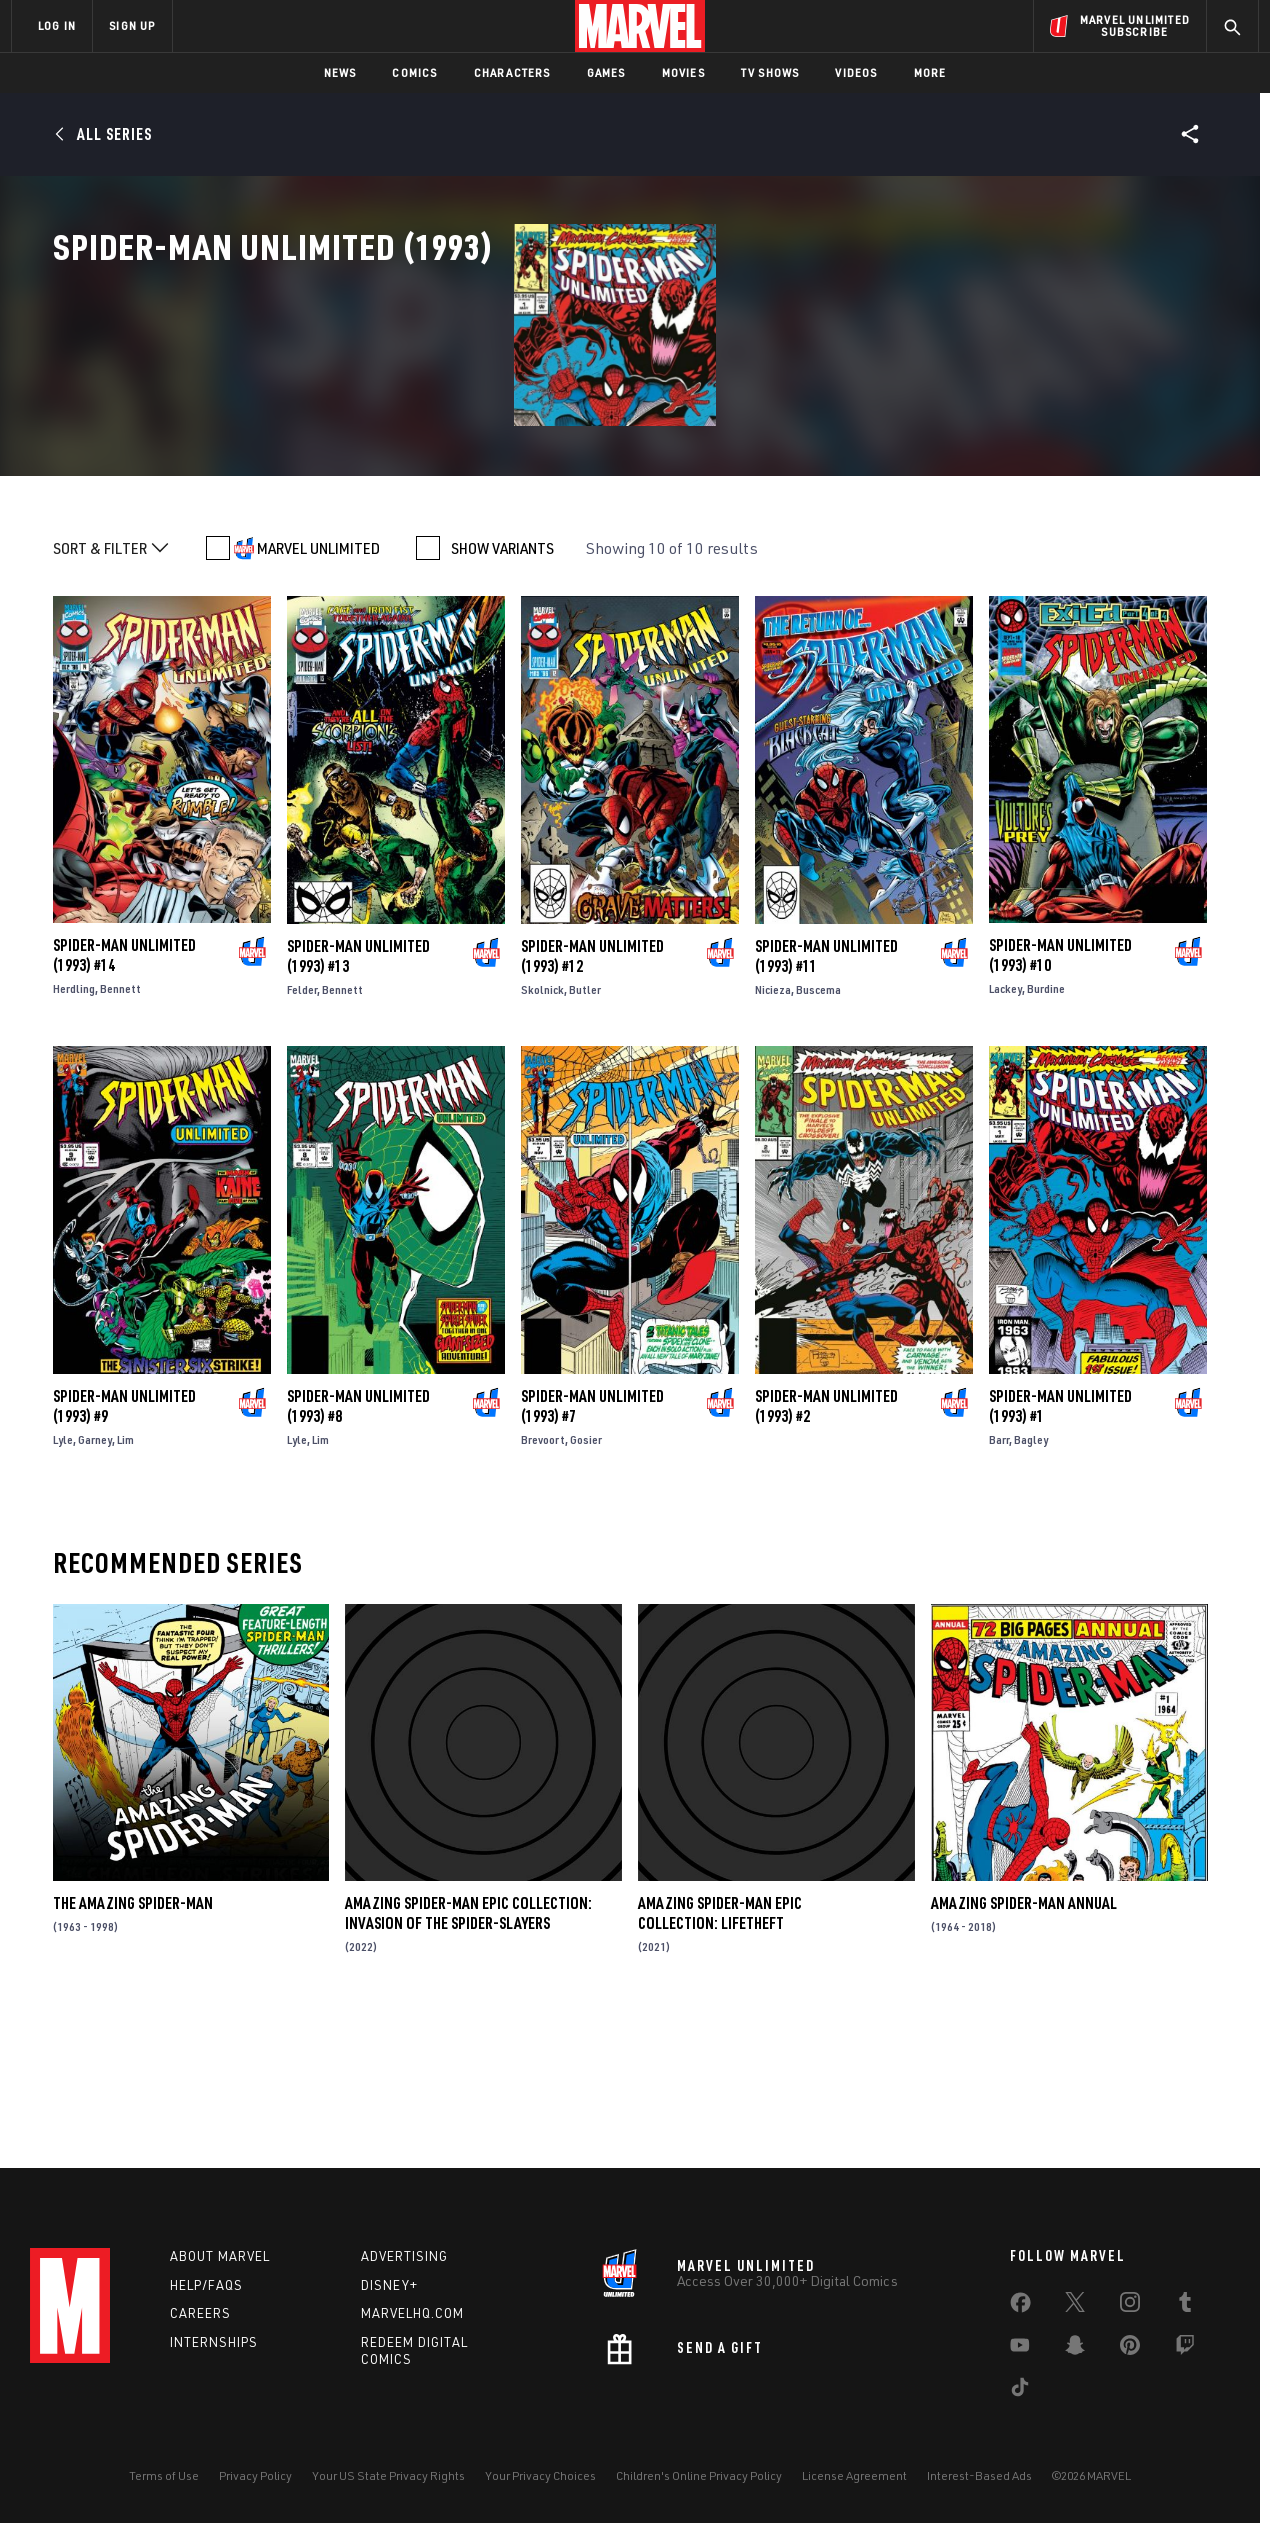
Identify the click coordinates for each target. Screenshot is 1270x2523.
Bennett (120, 1127)
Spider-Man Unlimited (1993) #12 (592, 1094)
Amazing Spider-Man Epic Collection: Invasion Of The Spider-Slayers (468, 2051)
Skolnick (542, 1127)
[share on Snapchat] (1075, 2349)
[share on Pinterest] (1130, 2349)
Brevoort (543, 1577)
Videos (856, 72)
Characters (512, 72)
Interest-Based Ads (979, 2475)
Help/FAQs (206, 2285)
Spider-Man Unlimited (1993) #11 (826, 1094)
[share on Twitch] (1185, 2349)
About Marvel (220, 2256)
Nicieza (773, 1127)
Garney (95, 1577)
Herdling (74, 1127)
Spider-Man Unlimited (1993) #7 (592, 1544)
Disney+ (389, 2285)
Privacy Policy (255, 2475)
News (340, 72)
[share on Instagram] (1130, 2306)
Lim (125, 1577)
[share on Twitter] (1075, 2306)
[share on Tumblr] (1185, 2306)
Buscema (818, 1127)
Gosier (586, 1577)
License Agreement (854, 2475)
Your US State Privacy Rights (388, 2475)
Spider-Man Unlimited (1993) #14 (124, 1094)
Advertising (404, 2256)
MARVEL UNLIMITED (318, 687)
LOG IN (57, 25)
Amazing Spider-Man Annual (1024, 2041)
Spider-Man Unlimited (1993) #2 (826, 1544)
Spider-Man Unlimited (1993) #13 (358, 1094)
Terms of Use (164, 2475)
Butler (585, 1127)
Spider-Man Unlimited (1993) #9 (124, 1544)
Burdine (1046, 1127)
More (930, 72)
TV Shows (770, 72)
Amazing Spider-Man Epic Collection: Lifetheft (720, 2051)
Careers (200, 2313)
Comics (414, 72)
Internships (214, 2342)
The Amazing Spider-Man (133, 2041)
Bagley (1031, 1577)
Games (606, 72)
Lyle (63, 1577)
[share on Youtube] (1020, 2349)
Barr (999, 1577)
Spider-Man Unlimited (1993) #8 (358, 1544)
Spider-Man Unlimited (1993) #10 (1060, 1094)
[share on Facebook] (1020, 2307)
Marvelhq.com (412, 2313)
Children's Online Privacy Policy (699, 2475)
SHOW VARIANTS (502, 687)
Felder (302, 1127)
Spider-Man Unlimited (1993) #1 (1060, 1544)
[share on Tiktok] (1020, 2391)
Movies (683, 72)
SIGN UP (132, 25)
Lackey (1005, 1127)
